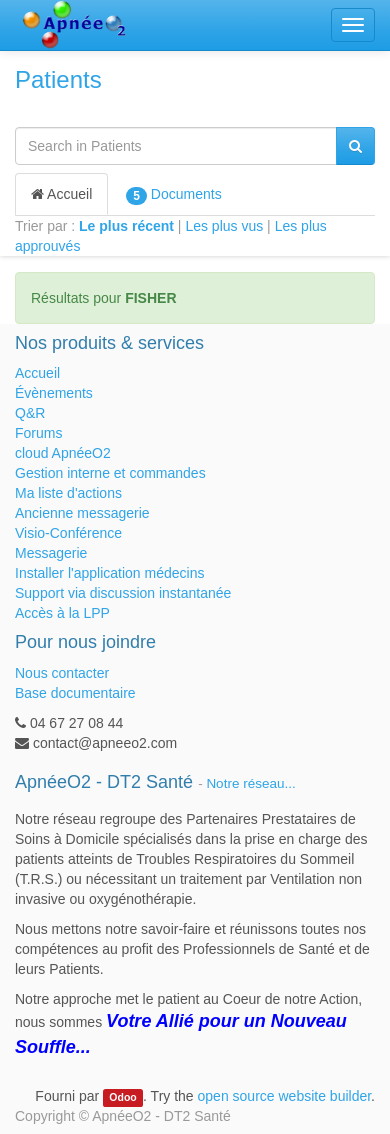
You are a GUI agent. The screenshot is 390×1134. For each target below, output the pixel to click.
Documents (173, 195)
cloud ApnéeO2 (63, 453)
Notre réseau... (250, 783)
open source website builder (285, 1096)
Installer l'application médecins (109, 573)
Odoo (122, 1097)
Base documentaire (75, 693)
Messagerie (51, 553)
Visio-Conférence (68, 533)
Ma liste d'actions (68, 493)
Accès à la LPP (62, 613)
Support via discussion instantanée (123, 593)
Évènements (54, 393)
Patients (58, 79)
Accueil (61, 194)
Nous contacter (62, 673)
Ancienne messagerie (82, 513)
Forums (38, 433)
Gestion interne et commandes (110, 473)
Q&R (30, 413)
